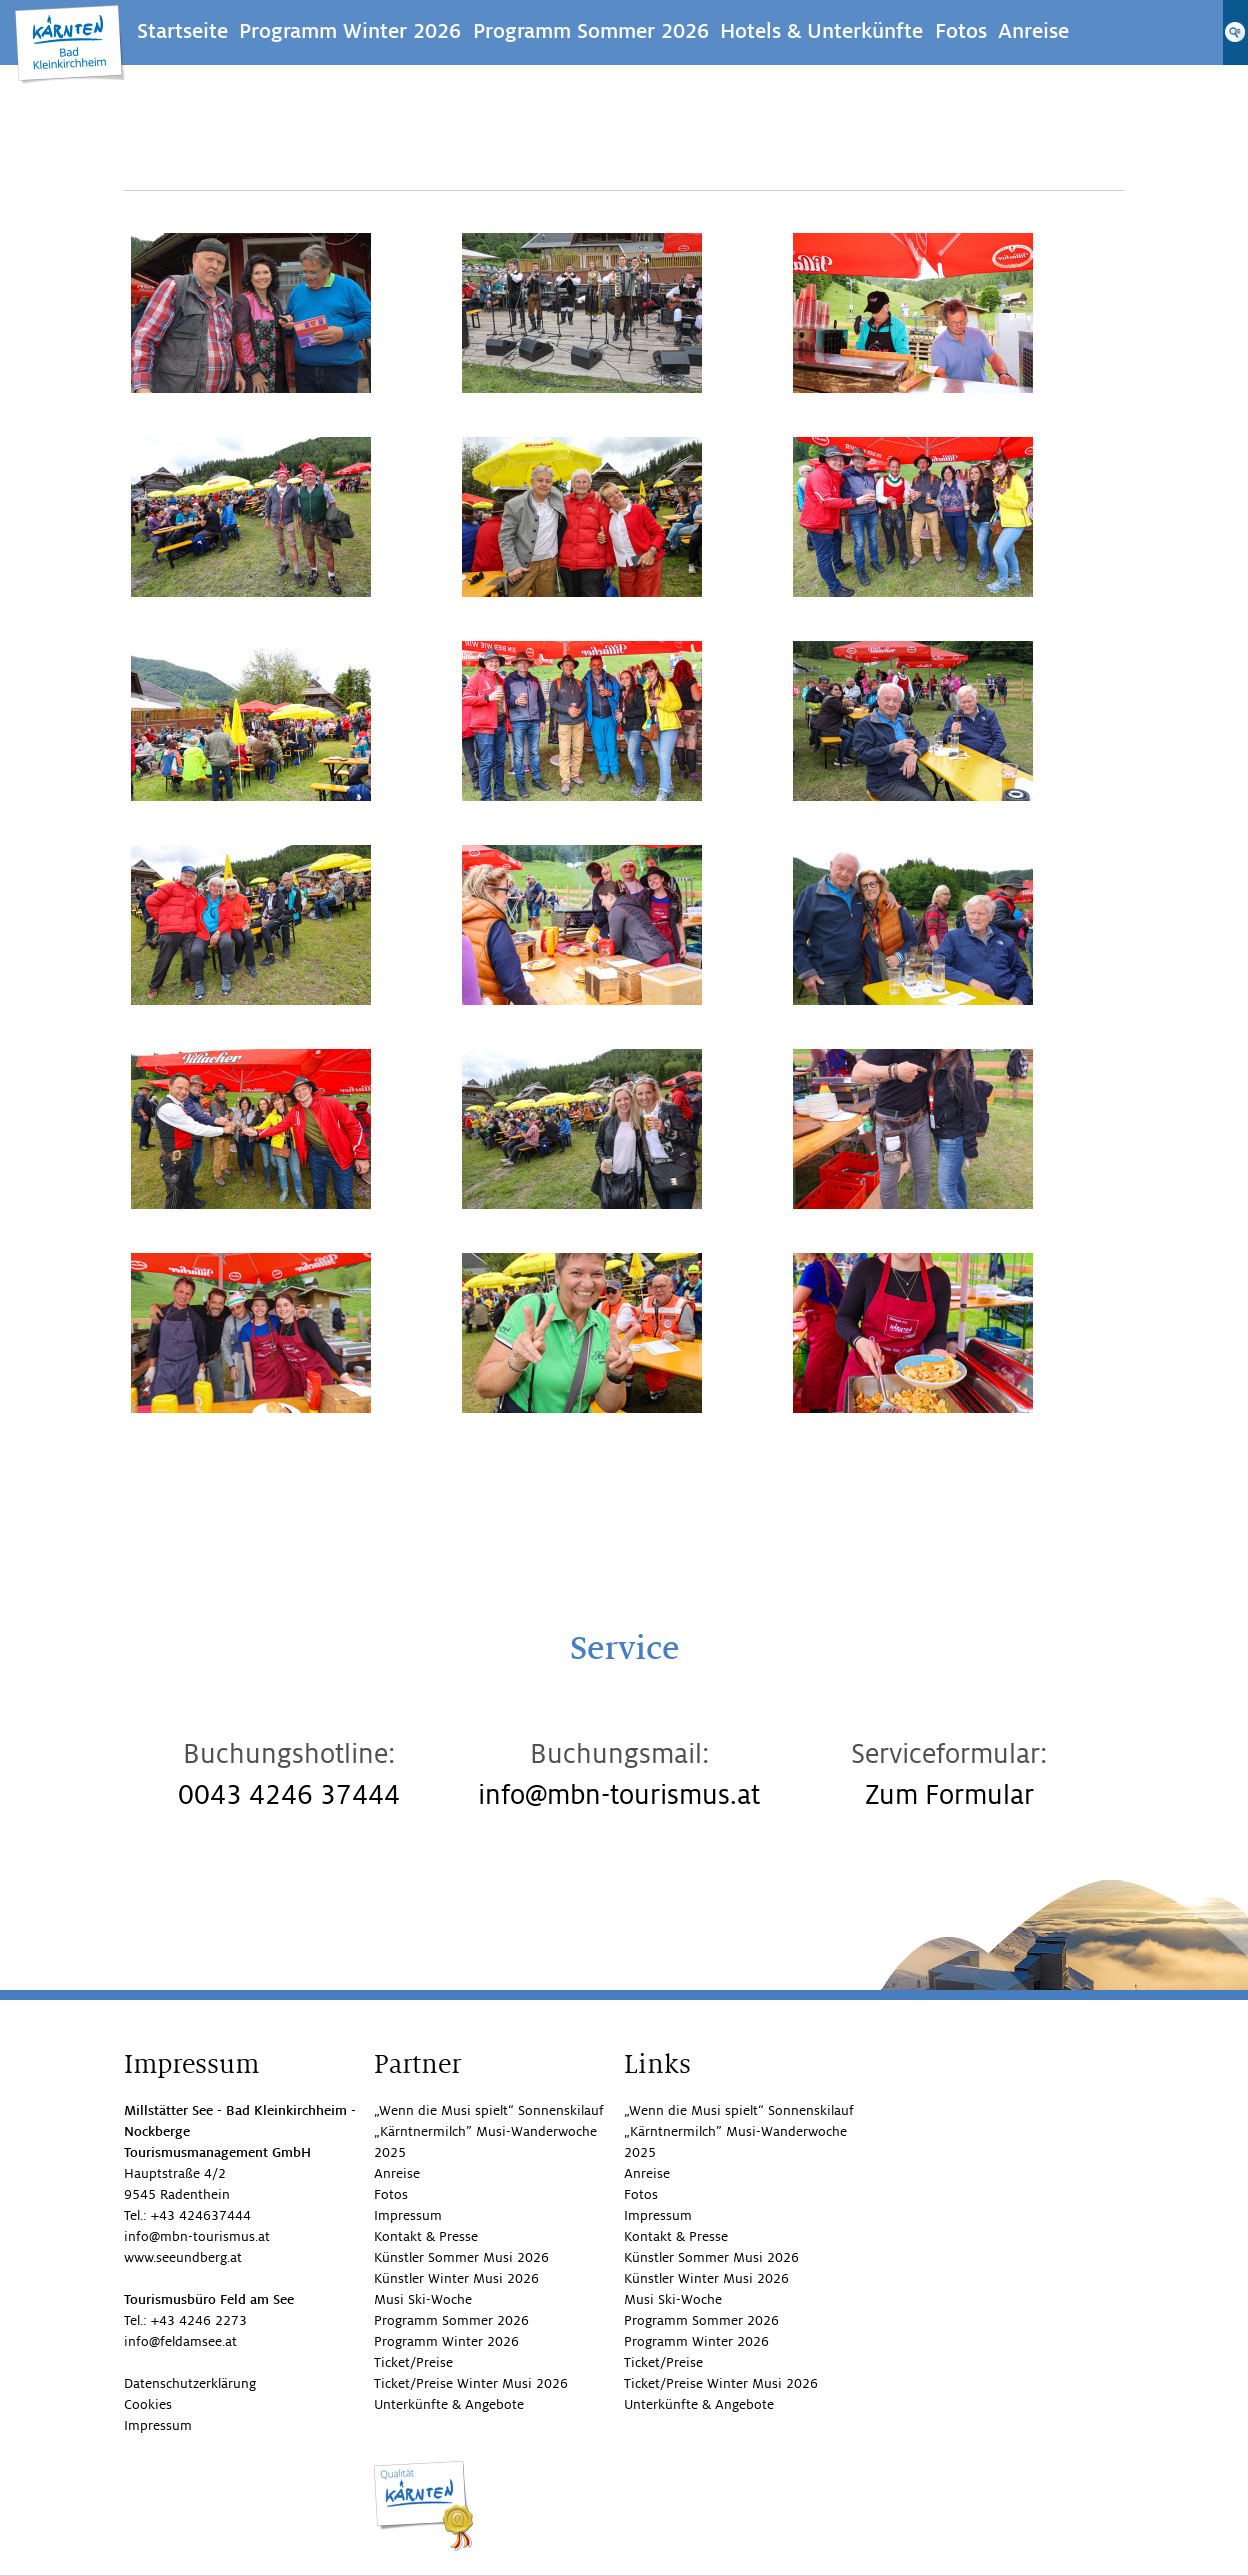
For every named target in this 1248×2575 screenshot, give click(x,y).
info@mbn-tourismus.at (619, 1795)
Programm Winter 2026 (350, 31)
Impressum (158, 2425)
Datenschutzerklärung (190, 2383)
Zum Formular (949, 1795)
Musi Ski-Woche (423, 2299)
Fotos (961, 31)
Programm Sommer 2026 (591, 31)
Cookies (148, 2404)
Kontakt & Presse (426, 2236)
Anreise (1033, 31)
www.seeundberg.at (183, 2257)
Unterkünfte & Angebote (449, 2404)
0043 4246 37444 (289, 1795)
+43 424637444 (201, 2215)
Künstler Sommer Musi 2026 (461, 2257)
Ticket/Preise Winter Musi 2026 (471, 2383)
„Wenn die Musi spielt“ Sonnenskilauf (489, 2110)
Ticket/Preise (413, 2362)
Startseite (182, 31)
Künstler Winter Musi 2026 (456, 2278)
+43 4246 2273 (199, 2320)
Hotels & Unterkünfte (821, 31)
